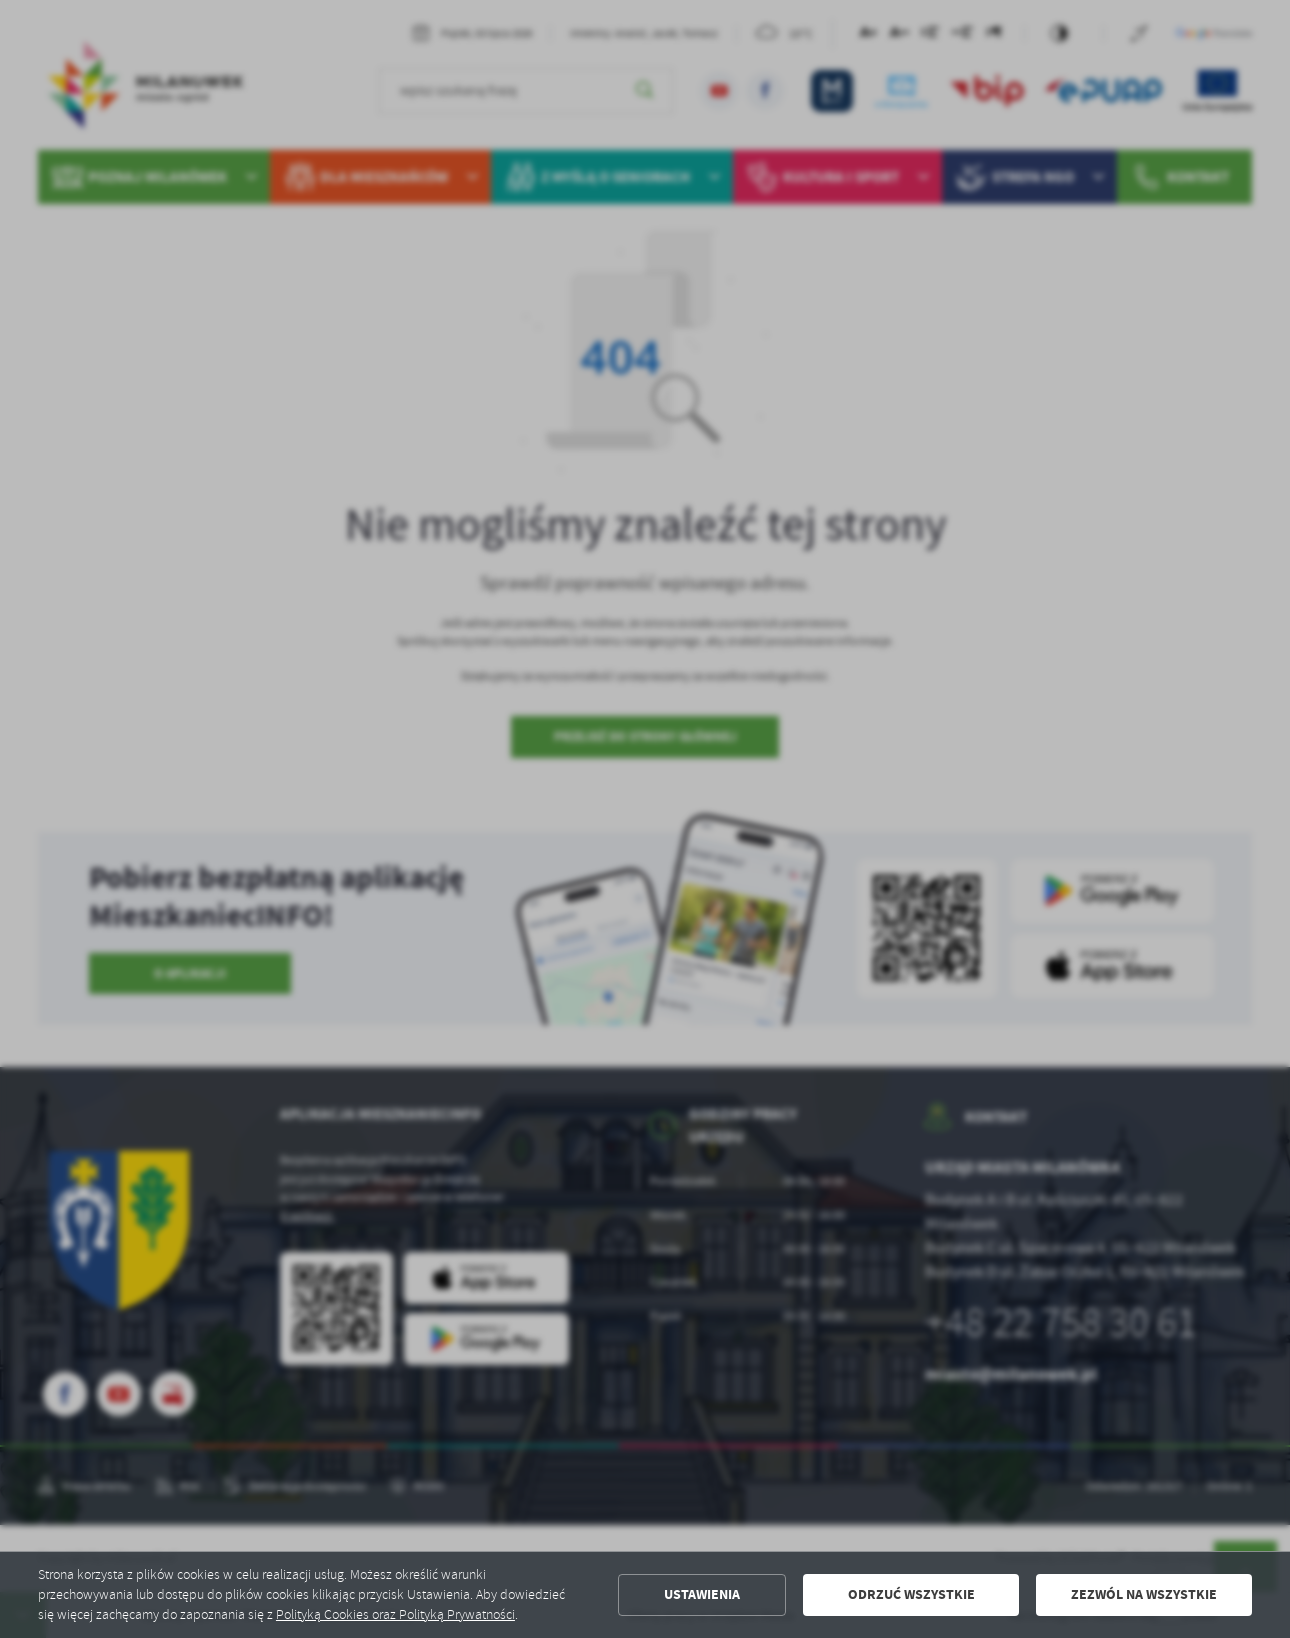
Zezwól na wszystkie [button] (1144, 1594)
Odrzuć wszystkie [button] (911, 1594)
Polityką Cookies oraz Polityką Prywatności (395, 1614)
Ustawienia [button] (702, 1594)
